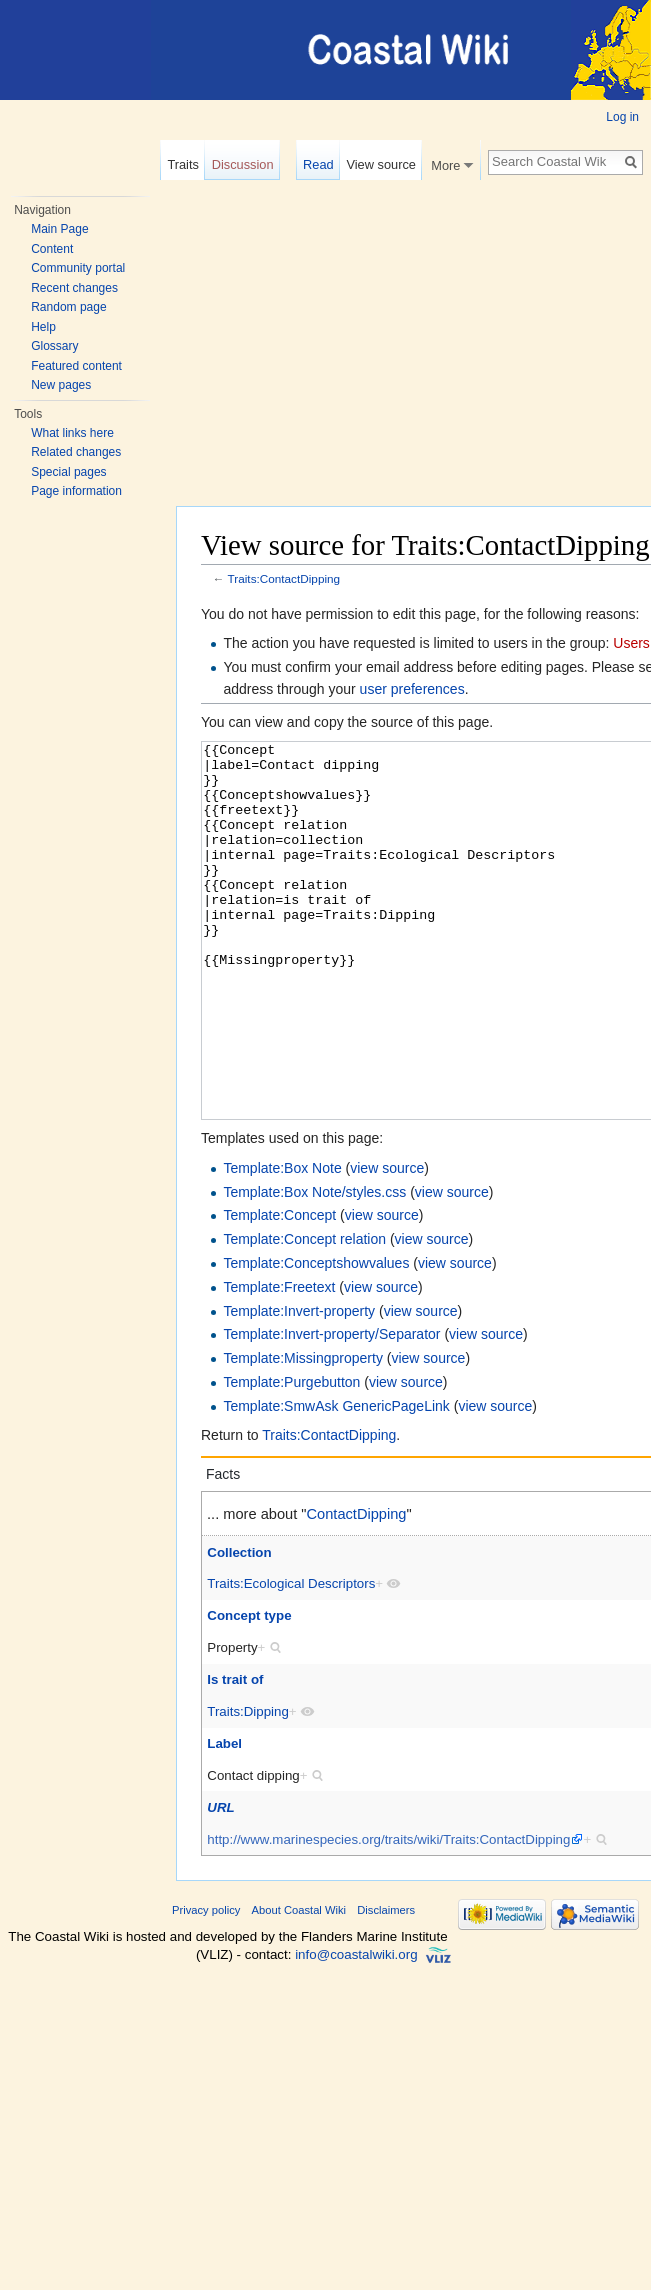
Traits (183, 164)
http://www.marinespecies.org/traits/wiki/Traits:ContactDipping (388, 1914)
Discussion (243, 164)
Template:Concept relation (304, 1314)
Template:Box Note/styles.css (314, 1267)
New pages (61, 385)
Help (43, 327)
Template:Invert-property (299, 1386)
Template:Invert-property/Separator (331, 1409)
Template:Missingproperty (303, 1433)
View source (380, 164)
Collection (239, 1627)
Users (631, 643)
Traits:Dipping (248, 1786)
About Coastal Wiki (299, 1985)
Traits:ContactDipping (284, 578)
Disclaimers (386, 1985)
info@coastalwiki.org (356, 2029)
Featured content (76, 366)
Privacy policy (206, 1985)
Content (52, 249)
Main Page (59, 229)
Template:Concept (279, 1290)
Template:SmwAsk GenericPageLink (336, 1481)
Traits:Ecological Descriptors (291, 1658)
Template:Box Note (282, 1243)
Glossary (54, 346)
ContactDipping (357, 1589)
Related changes (76, 452)
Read (318, 164)
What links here (72, 433)
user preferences (412, 689)
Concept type (249, 1690)
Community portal (78, 268)
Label (224, 1818)
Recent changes (74, 288)
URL (220, 1882)
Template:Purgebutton (291, 1457)
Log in (622, 117)
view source (387, 1243)
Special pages (68, 472)
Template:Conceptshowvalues (316, 1338)
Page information (76, 491)
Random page (68, 307)
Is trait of (235, 1754)
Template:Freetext (279, 1362)
